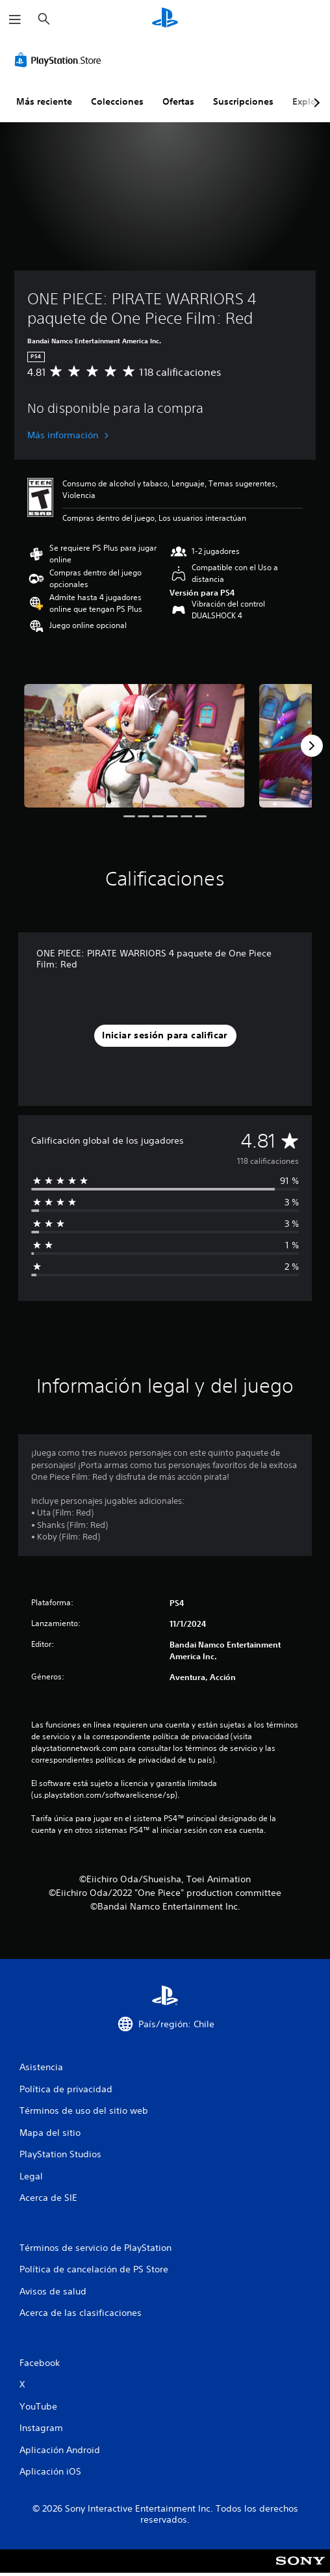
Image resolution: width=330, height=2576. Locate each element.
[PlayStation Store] (60, 59)
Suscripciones (243, 101)
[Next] (312, 746)
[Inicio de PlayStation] (165, 19)
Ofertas (178, 101)
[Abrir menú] (15, 19)
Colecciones (117, 101)
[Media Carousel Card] (134, 746)
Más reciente (44, 101)
